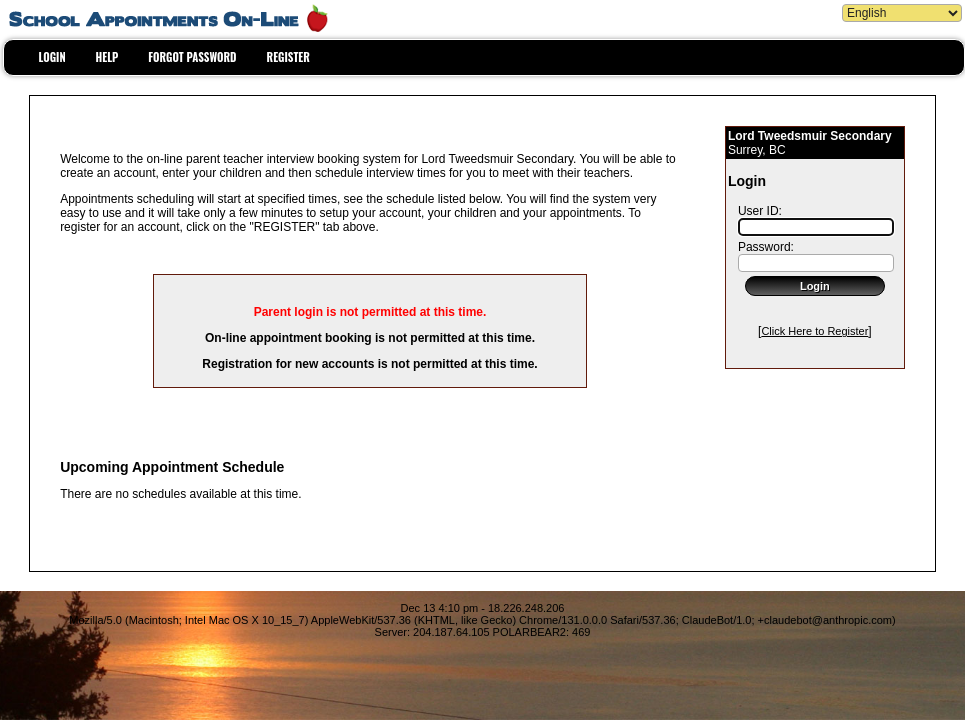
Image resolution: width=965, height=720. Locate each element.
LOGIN (52, 57)
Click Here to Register (814, 331)
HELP (107, 57)
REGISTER (288, 57)
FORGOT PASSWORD (192, 57)
